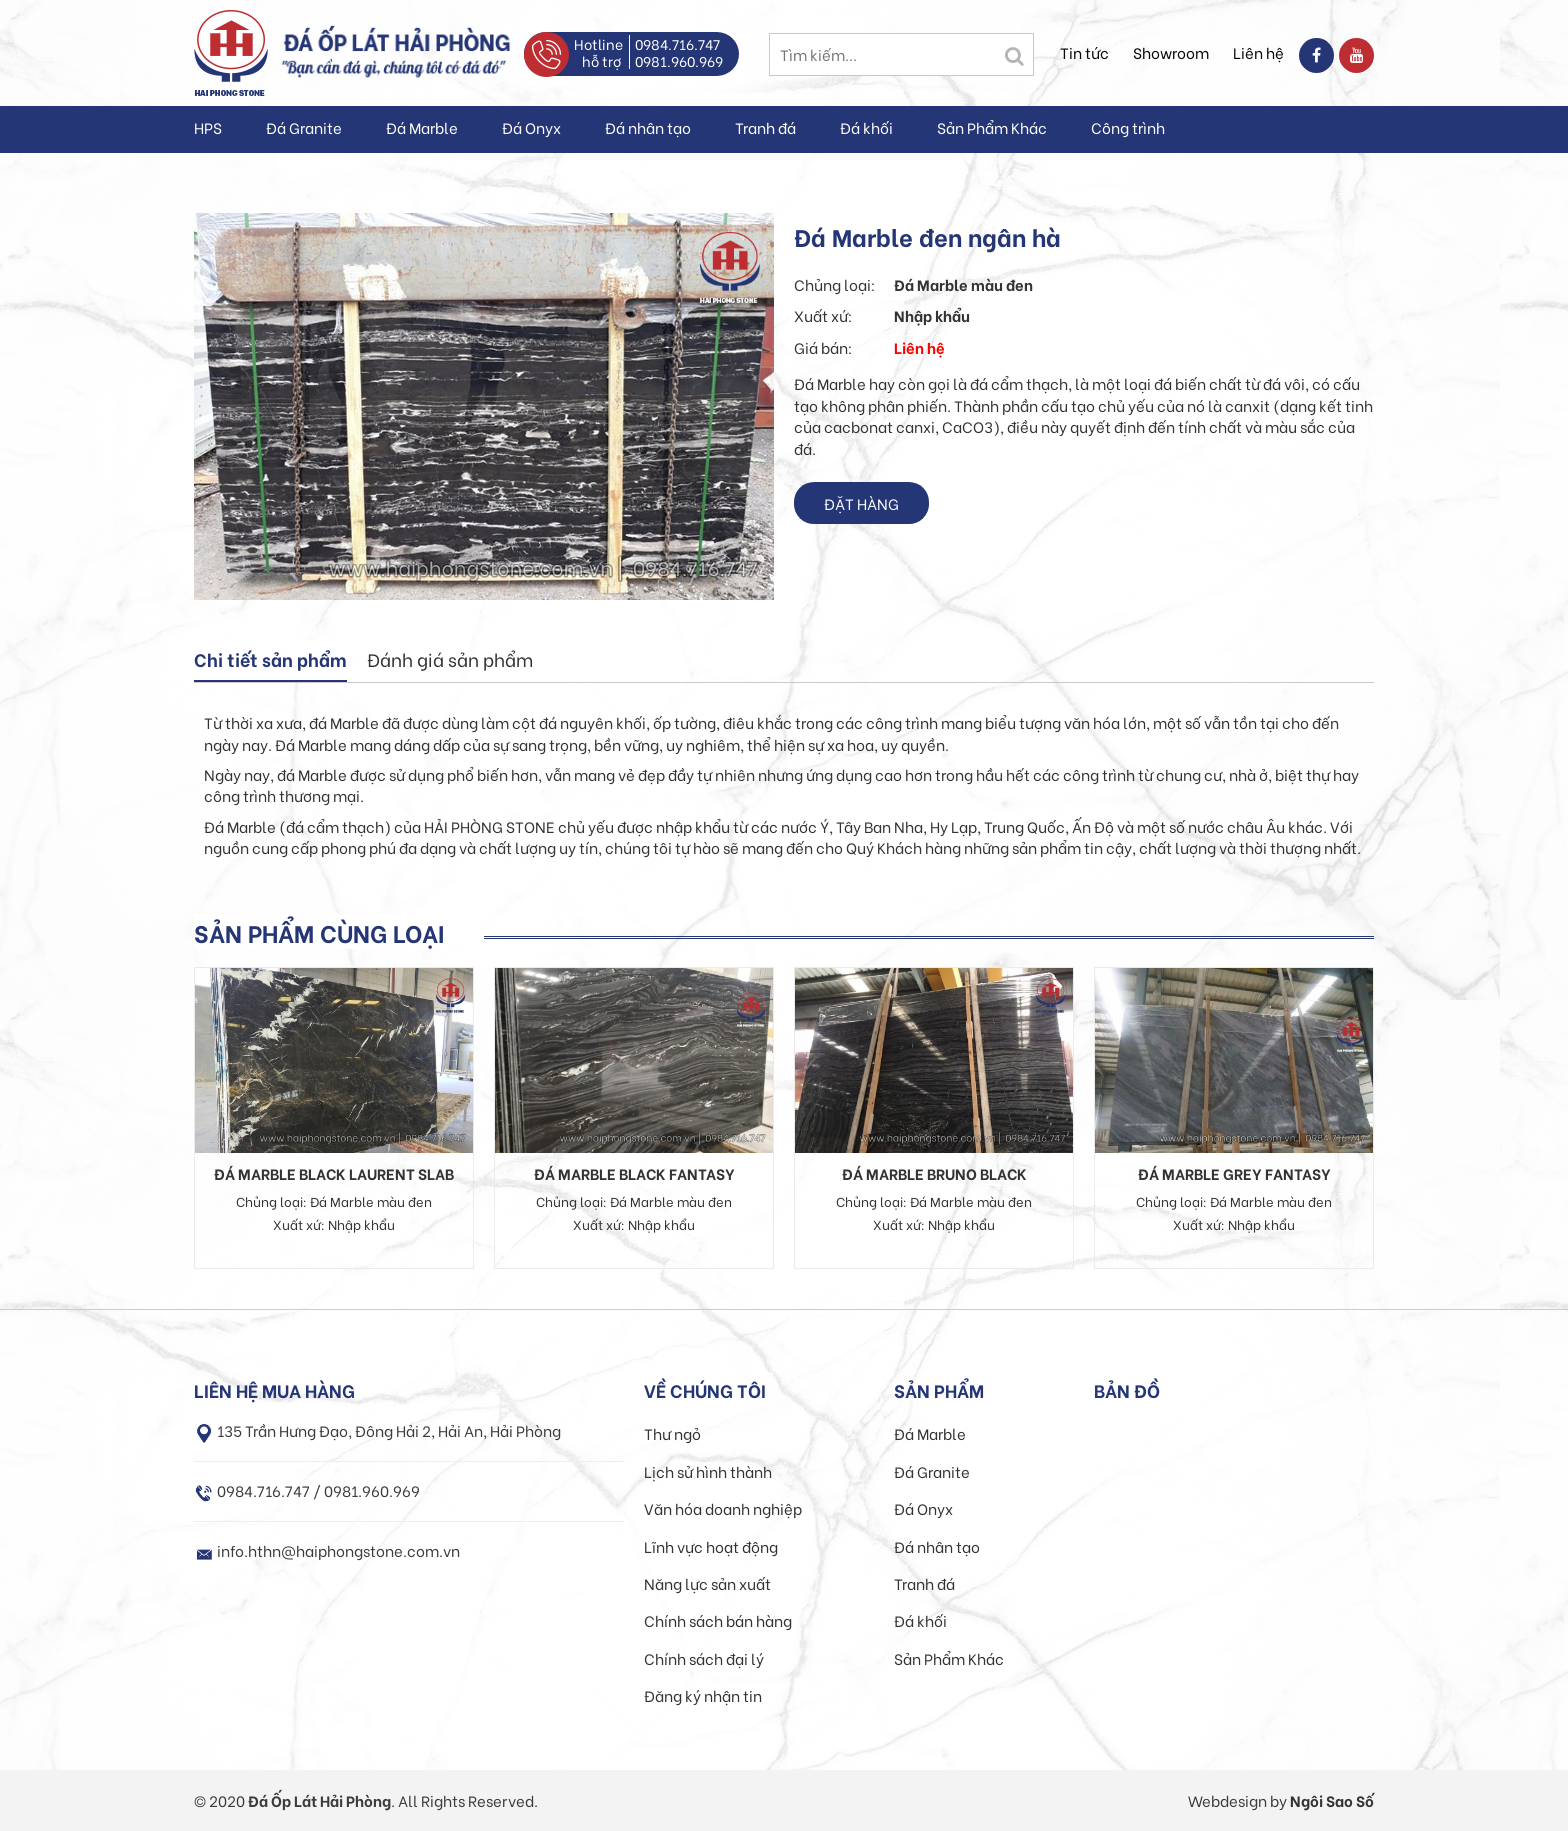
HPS (208, 127)
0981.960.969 (679, 60)
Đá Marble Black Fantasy (634, 1173)
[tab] (270, 661)
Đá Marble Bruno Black (934, 1173)
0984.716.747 (677, 43)
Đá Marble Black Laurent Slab (334, 1173)
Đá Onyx (531, 127)
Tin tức (1084, 52)
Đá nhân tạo (648, 127)
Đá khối (866, 127)
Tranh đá (765, 127)
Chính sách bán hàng (718, 1620)
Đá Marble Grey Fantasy (1234, 1173)
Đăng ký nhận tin (703, 1695)
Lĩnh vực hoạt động (711, 1546)
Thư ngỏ (672, 1433)
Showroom (1171, 52)
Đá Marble (422, 127)
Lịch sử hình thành (708, 1471)
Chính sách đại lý (704, 1658)
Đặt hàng (861, 503)
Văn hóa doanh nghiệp (723, 1508)
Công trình (1128, 127)
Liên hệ (1258, 52)
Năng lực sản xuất (707, 1583)
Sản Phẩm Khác (992, 127)
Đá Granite (304, 127)
